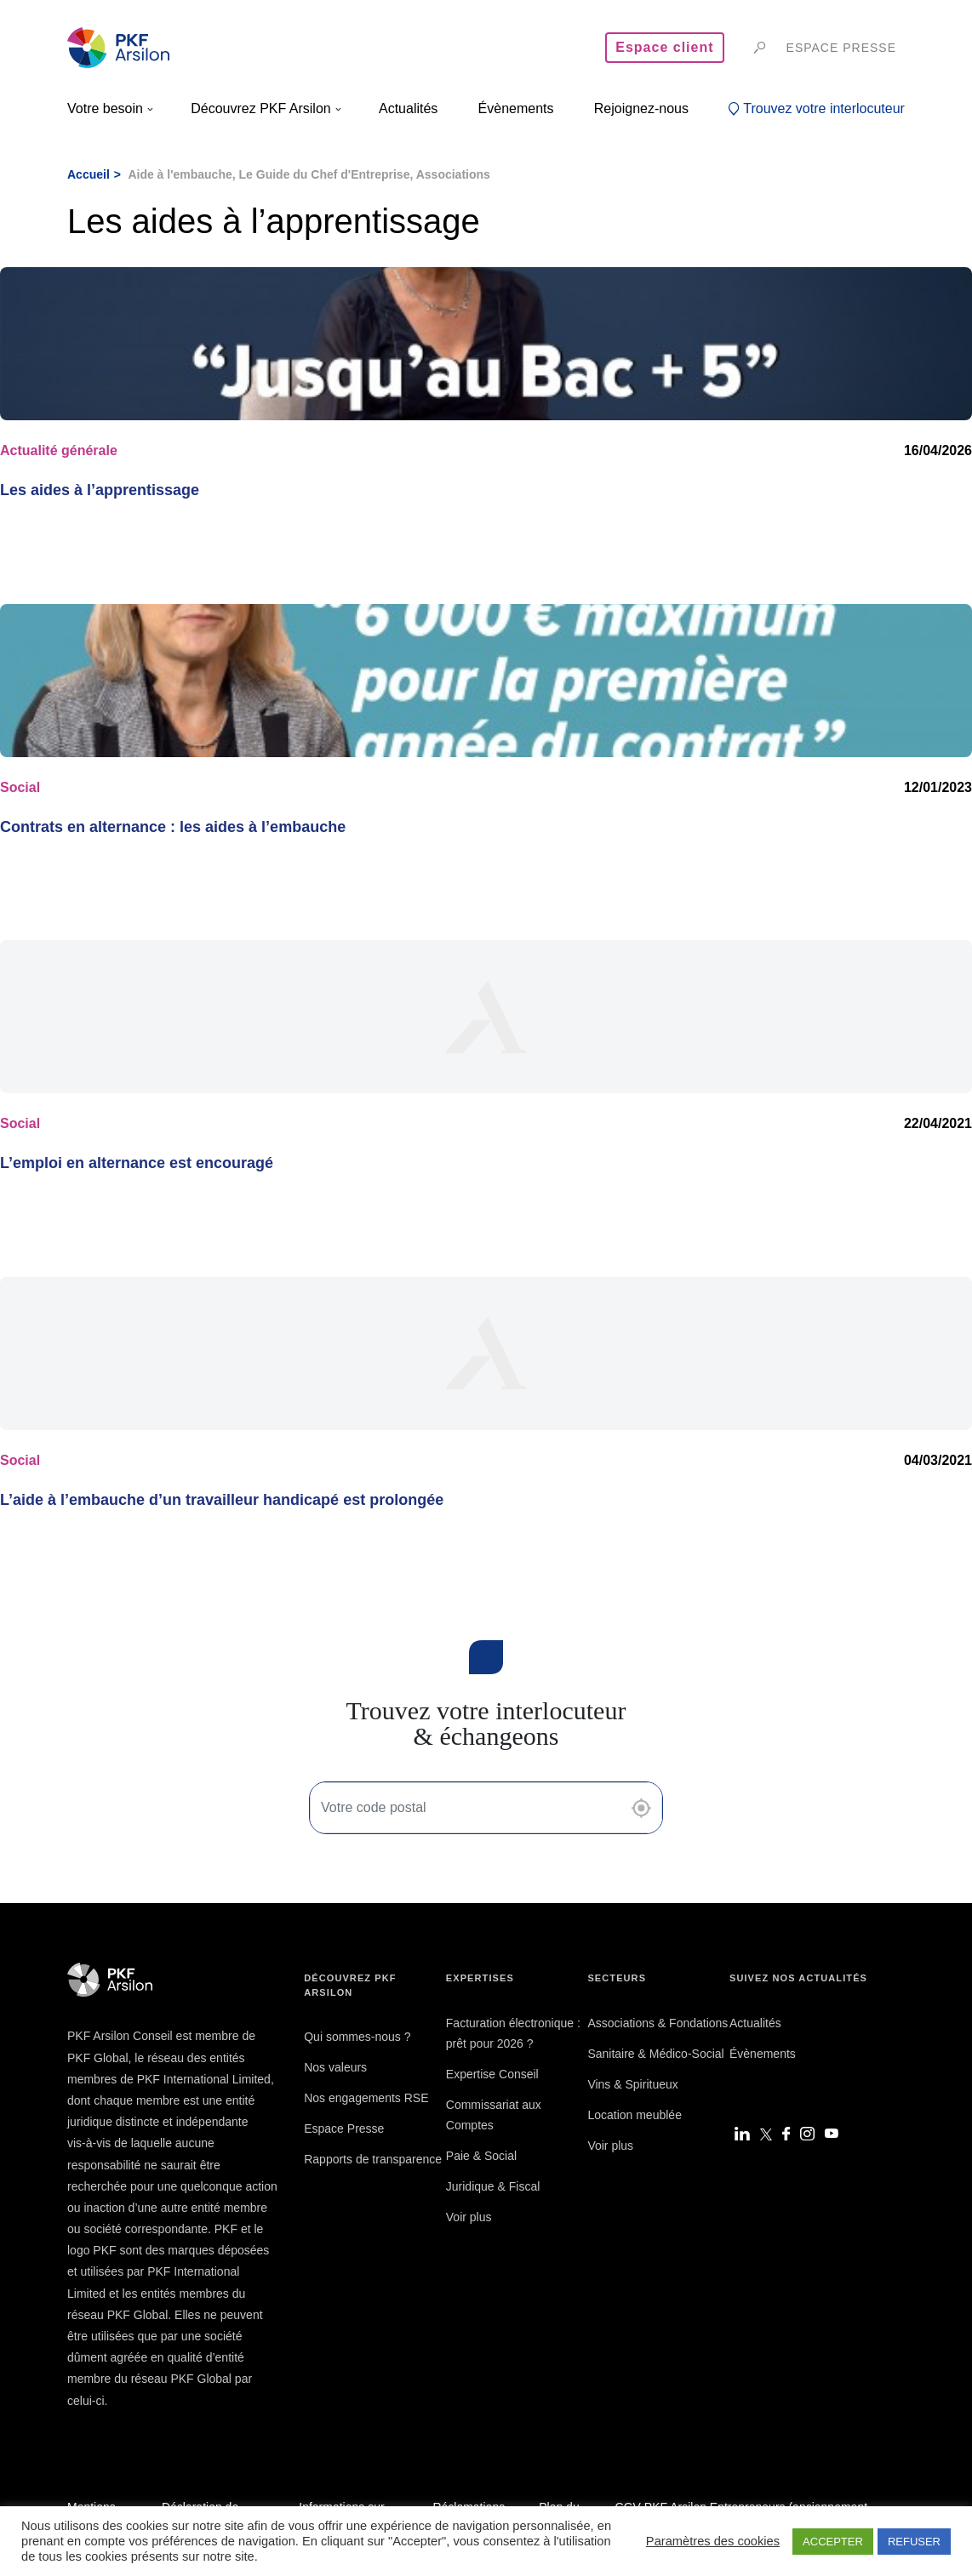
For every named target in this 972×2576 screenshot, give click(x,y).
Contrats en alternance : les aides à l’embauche (173, 826)
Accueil (88, 174)
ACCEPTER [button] (833, 2541)
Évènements (762, 2053)
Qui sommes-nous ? (357, 2036)
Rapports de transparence (373, 2159)
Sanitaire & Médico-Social (655, 2053)
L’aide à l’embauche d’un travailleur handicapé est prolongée (221, 1499)
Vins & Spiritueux (632, 2084)
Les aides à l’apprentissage (99, 490)
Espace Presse (344, 2128)
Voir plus (469, 2217)
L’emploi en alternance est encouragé (136, 1162)
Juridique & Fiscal (493, 2186)
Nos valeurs (335, 2067)
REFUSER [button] (914, 2541)
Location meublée (634, 2115)
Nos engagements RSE (366, 2098)
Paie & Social (481, 2156)
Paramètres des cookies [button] (713, 2541)
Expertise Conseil (492, 2074)
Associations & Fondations (657, 2023)
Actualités (755, 2023)
